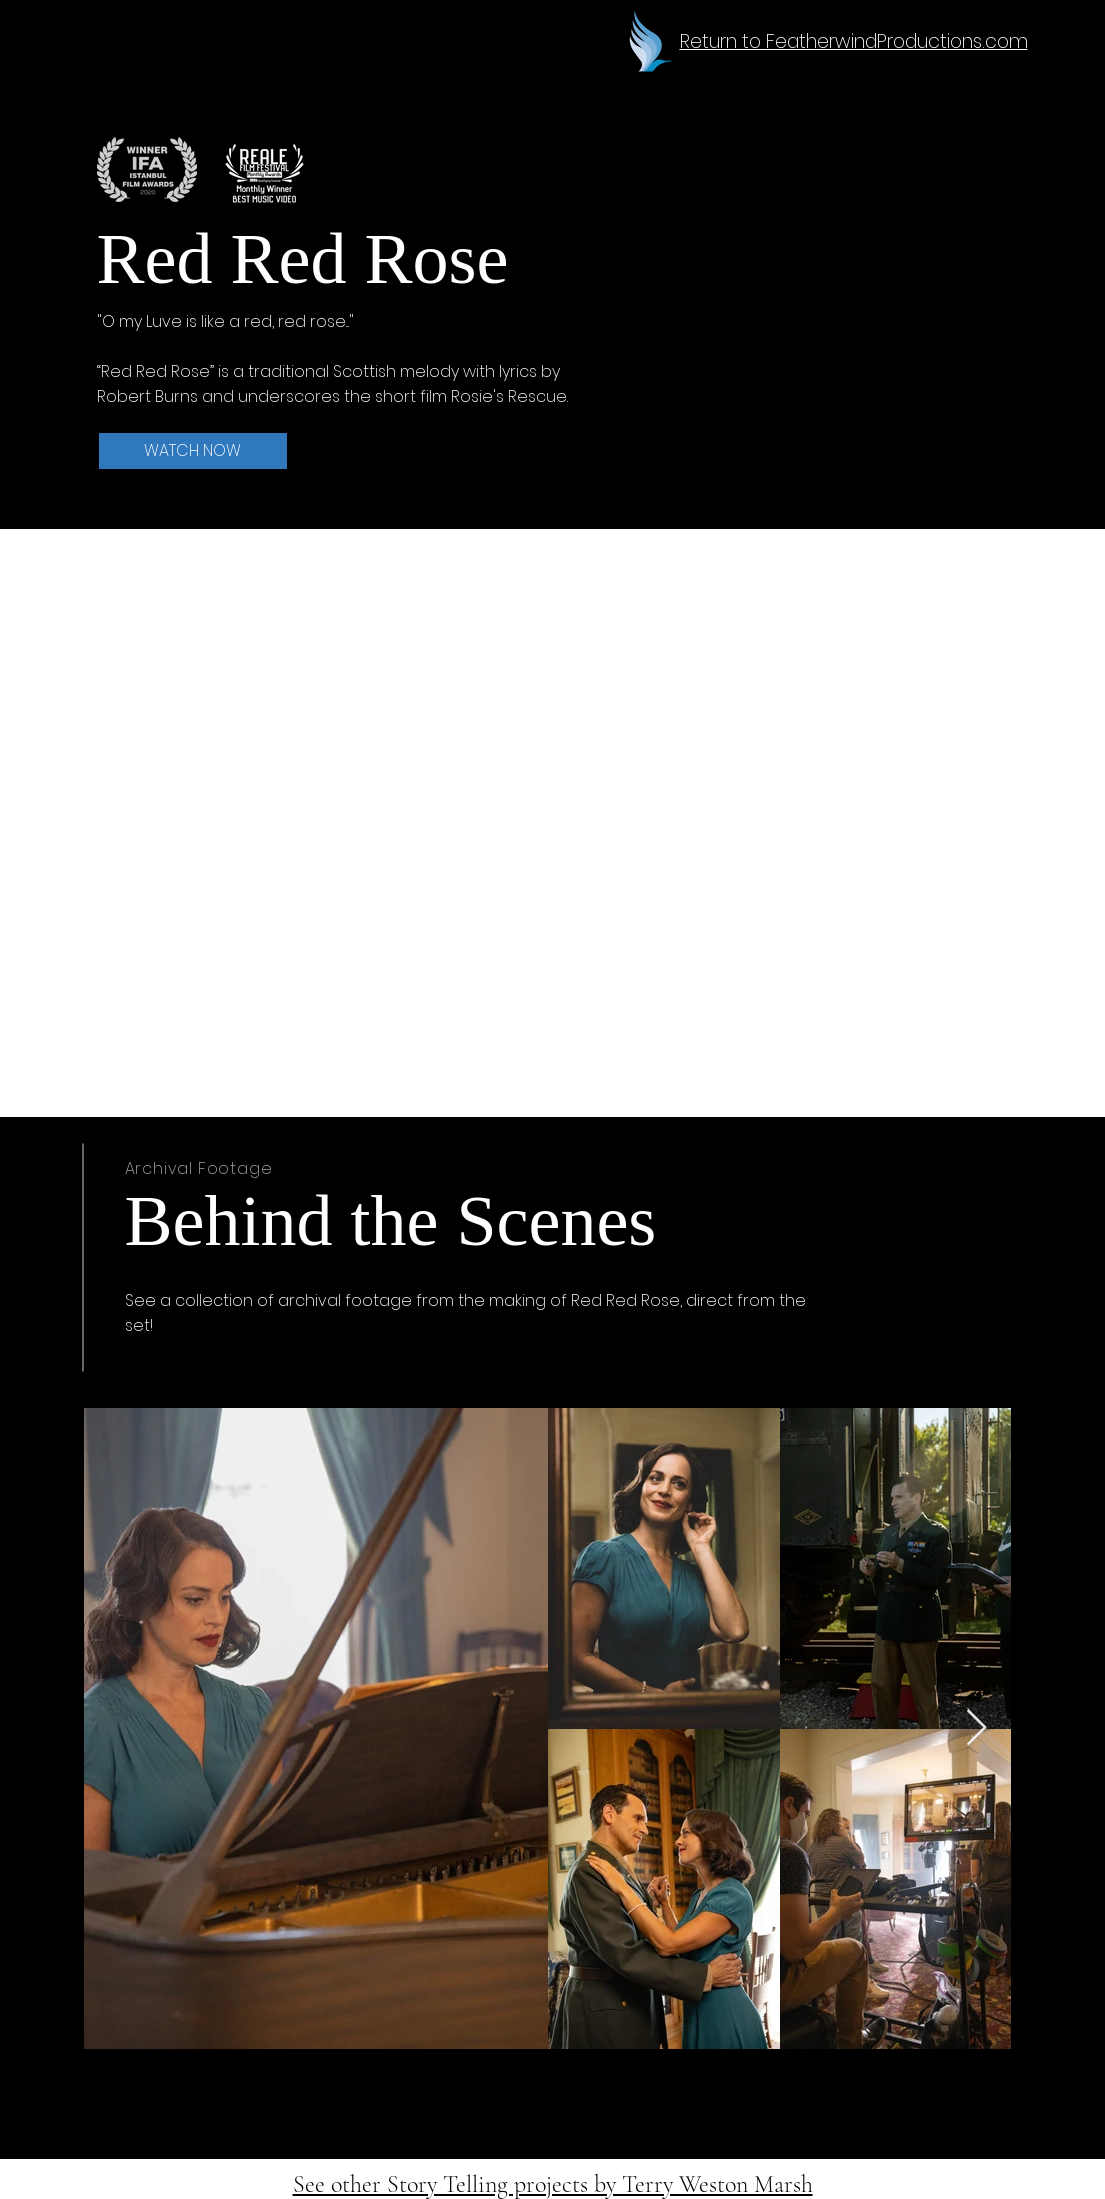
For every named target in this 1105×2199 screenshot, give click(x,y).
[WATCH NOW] (193, 451)
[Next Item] (976, 1728)
